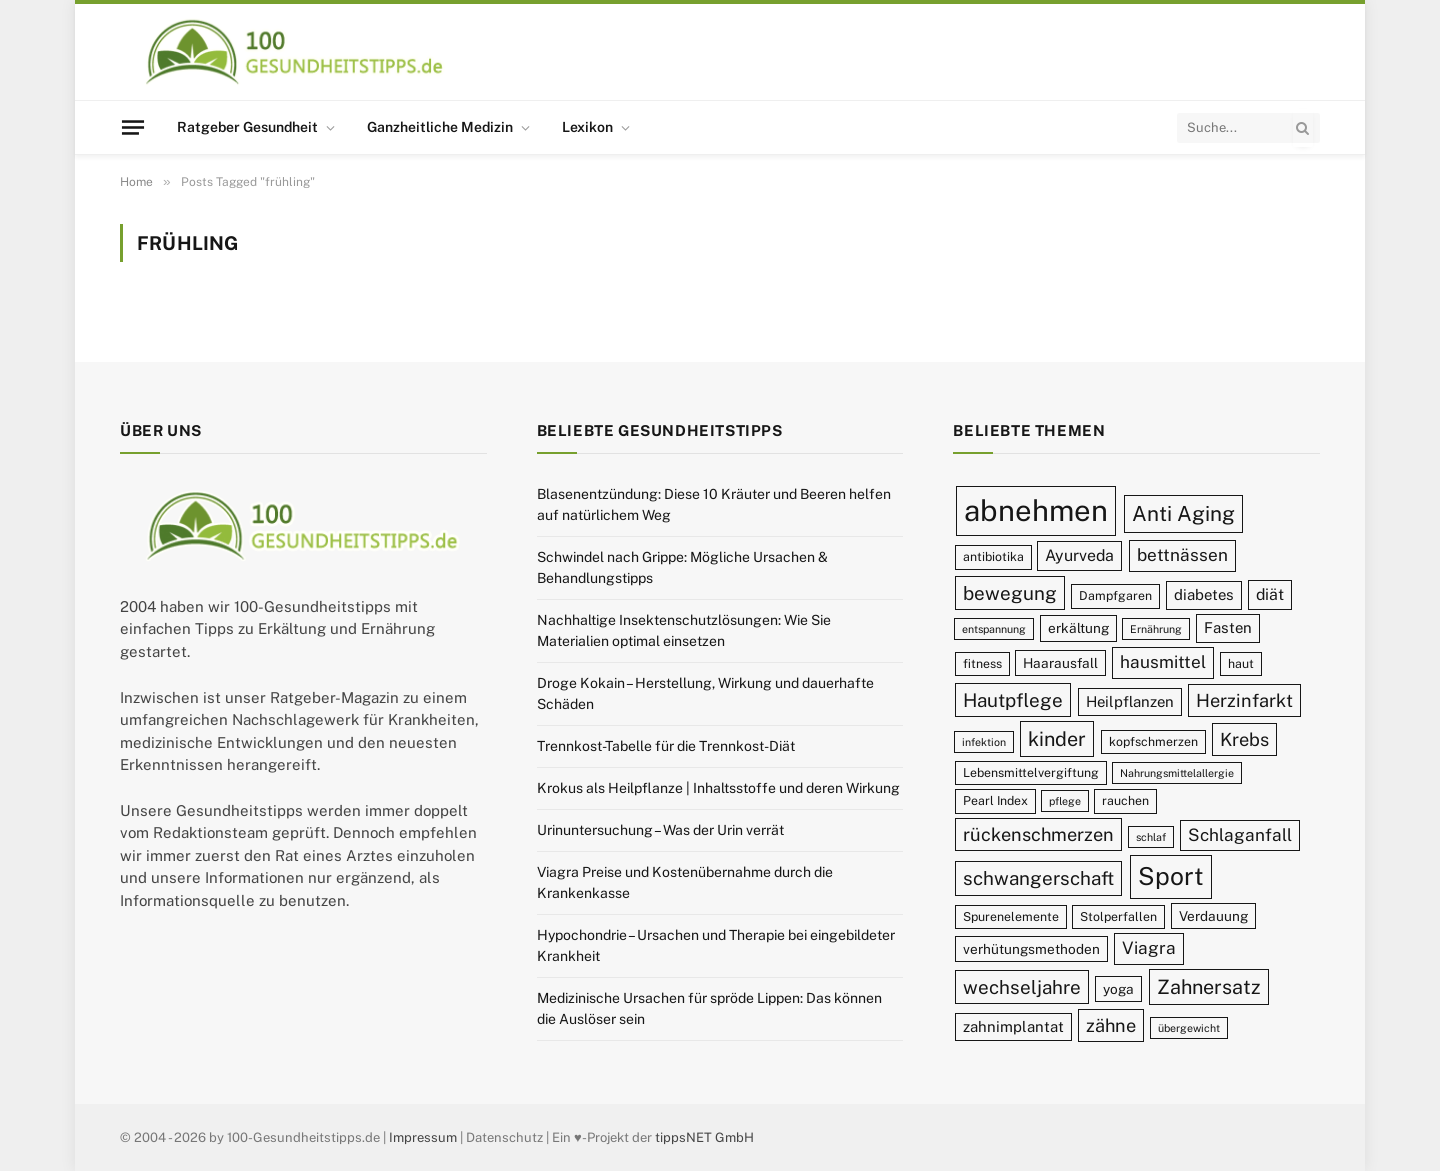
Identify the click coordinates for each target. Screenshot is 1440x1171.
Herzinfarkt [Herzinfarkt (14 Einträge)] (1244, 700)
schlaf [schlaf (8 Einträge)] (1151, 837)
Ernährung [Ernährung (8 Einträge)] (1156, 629)
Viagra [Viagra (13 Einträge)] (1149, 948)
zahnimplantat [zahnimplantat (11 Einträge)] (1013, 1026)
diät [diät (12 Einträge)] (1270, 594)
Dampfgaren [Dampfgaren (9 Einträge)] (1115, 595)
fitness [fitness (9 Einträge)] (982, 663)
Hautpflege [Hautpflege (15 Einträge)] (1013, 700)
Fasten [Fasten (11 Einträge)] (1228, 627)
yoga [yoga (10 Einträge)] (1118, 989)
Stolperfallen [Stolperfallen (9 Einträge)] (1118, 916)
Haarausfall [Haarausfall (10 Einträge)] (1060, 663)
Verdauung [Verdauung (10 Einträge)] (1213, 916)
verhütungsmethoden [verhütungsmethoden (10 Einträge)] (1031, 949)
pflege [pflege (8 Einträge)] (1065, 801)
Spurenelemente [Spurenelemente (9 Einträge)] (1011, 916)
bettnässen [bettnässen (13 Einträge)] (1182, 555)
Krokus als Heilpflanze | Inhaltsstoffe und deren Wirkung (718, 788)
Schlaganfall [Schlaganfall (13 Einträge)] (1240, 835)
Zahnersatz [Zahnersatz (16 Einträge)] (1209, 986)
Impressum (423, 1137)
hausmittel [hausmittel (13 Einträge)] (1163, 662)
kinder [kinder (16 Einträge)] (1057, 738)
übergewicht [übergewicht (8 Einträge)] (1189, 1028)
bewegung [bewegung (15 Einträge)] (1010, 593)
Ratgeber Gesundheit (247, 127)
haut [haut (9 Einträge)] (1241, 663)
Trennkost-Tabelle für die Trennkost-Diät (666, 746)
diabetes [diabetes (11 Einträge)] (1204, 594)
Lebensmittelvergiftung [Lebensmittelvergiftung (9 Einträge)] (1031, 772)
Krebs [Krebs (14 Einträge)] (1244, 739)
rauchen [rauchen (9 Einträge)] (1125, 800)
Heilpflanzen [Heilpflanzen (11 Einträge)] (1130, 701)
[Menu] (133, 127)
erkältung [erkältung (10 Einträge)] (1078, 628)
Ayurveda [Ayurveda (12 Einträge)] (1079, 555)
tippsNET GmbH (704, 1137)
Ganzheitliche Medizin (440, 127)
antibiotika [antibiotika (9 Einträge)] (993, 556)
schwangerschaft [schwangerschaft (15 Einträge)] (1038, 878)
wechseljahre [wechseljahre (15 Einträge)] (1022, 987)
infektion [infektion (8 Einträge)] (984, 742)
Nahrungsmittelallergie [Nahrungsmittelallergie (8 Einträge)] (1177, 773)
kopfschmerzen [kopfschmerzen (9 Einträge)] (1153, 741)
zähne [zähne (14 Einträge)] (1111, 1025)
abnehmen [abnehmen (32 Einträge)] (1036, 510)
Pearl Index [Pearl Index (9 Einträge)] (995, 800)
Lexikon (587, 127)
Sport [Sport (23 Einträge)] (1171, 876)
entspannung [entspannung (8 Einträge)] (994, 629)
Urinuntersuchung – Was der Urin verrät (660, 830)
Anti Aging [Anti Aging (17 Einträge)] (1183, 513)
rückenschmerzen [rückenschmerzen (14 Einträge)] (1038, 834)
